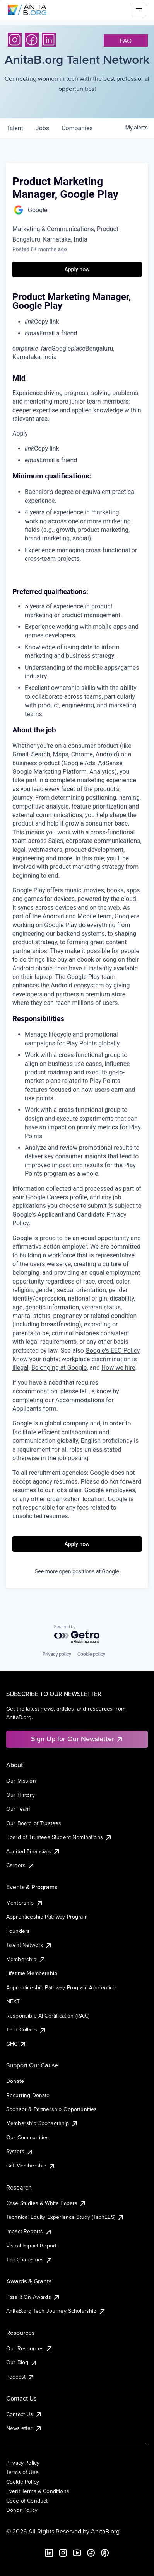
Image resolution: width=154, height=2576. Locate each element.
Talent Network (29, 1945)
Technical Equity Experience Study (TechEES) (65, 2217)
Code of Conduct (27, 2500)
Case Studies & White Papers (46, 2203)
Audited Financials (33, 1851)
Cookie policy (91, 1654)
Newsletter (24, 2428)
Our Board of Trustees (33, 1823)
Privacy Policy (22, 2463)
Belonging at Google (59, 1367)
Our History (20, 1795)
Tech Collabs (26, 2029)
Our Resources (29, 2348)
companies (77, 128)
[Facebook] (31, 40)
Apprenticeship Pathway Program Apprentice (61, 1987)
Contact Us (24, 2414)
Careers (20, 1865)
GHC (16, 2044)
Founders (18, 1931)
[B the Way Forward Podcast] (105, 2552)
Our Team (18, 1809)
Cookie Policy (22, 2482)
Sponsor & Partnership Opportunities (51, 2109)
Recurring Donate (28, 2095)
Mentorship (24, 1903)
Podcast (20, 2376)
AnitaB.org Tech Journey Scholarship (56, 2311)
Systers (20, 2151)
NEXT (13, 2001)
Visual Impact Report (31, 2245)
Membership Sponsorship (42, 2123)
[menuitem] (83, 322)
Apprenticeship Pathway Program (46, 1917)
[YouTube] (77, 2552)
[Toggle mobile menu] (139, 10)
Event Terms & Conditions (37, 2491)
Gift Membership (31, 2165)
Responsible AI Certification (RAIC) (48, 2015)
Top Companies (29, 2259)
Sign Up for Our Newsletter (77, 1738)
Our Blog (22, 2362)
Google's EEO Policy (113, 1350)
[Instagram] (14, 40)
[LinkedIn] (48, 40)
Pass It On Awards (33, 2297)
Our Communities (27, 2137)
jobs (42, 128)
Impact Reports (29, 2231)
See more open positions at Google (77, 1571)
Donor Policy (22, 2510)
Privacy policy (57, 1654)
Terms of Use (22, 2472)
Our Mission (21, 1780)
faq (126, 40)
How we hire (118, 1367)
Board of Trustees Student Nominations (59, 1837)
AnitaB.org (105, 2531)
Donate (15, 2081)
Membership (26, 1959)
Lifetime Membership (31, 1973)
